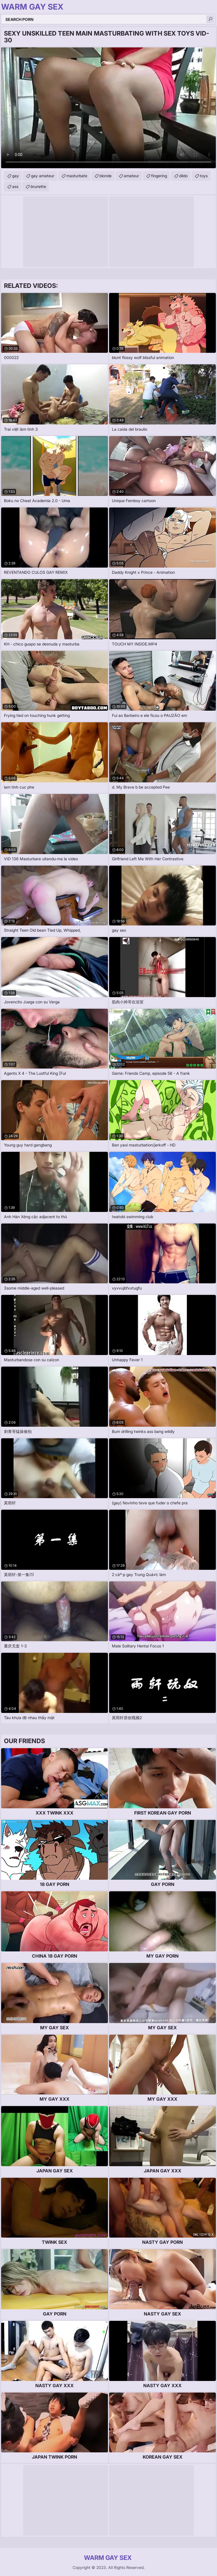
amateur (131, 175)
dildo (183, 175)
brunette (38, 186)
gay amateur (42, 175)
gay (15, 175)
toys (204, 175)
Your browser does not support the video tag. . (108, 107)
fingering (159, 175)
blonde (105, 175)
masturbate (76, 175)
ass (15, 186)
